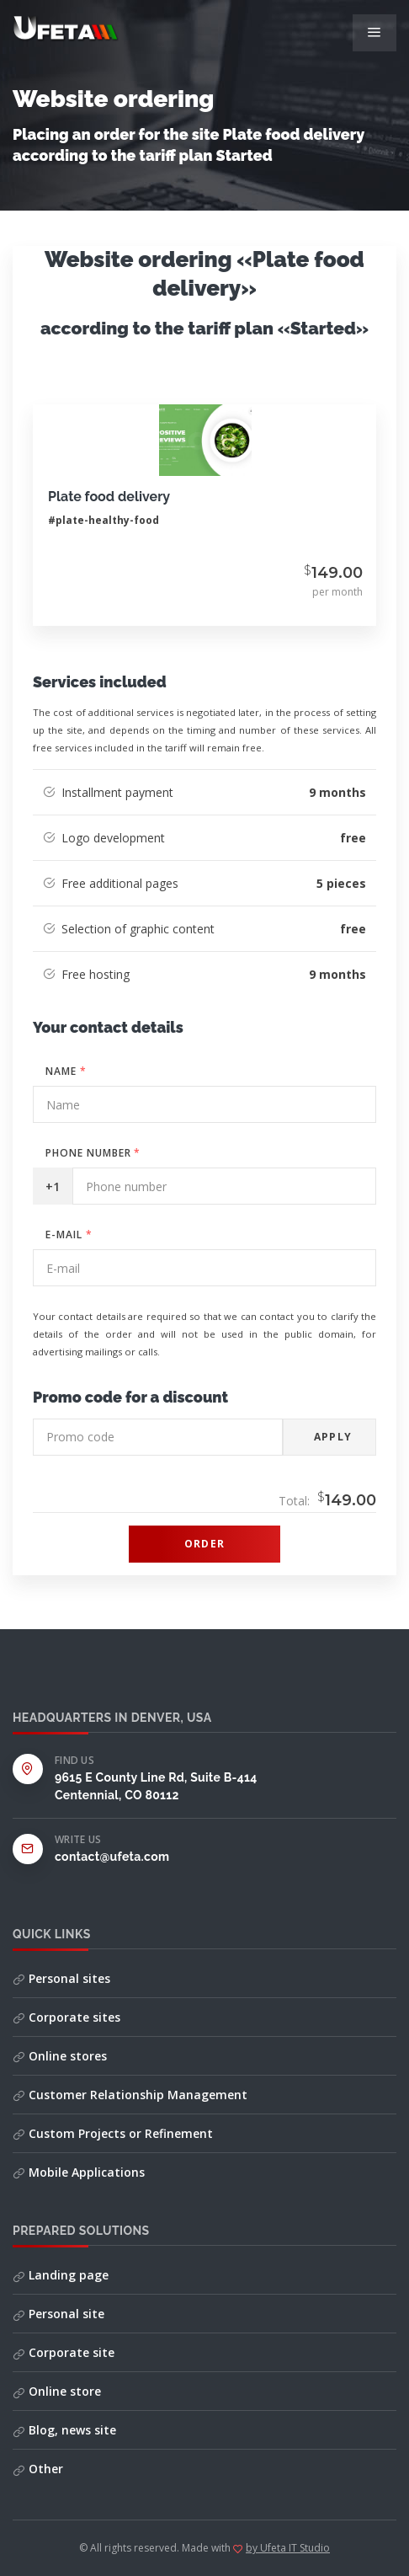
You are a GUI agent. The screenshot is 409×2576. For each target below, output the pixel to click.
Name (66, 1071)
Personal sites (61, 1978)
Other (38, 2469)
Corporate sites (66, 2017)
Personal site (58, 2314)
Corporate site (63, 2352)
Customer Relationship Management (130, 2095)
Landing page (61, 2275)
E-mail (69, 1234)
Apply (333, 1437)
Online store (57, 2391)
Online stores (60, 2056)
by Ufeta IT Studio (288, 2548)
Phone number (93, 1153)
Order (204, 1544)
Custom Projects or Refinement (113, 2133)
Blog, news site (64, 2430)
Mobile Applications (79, 2172)
